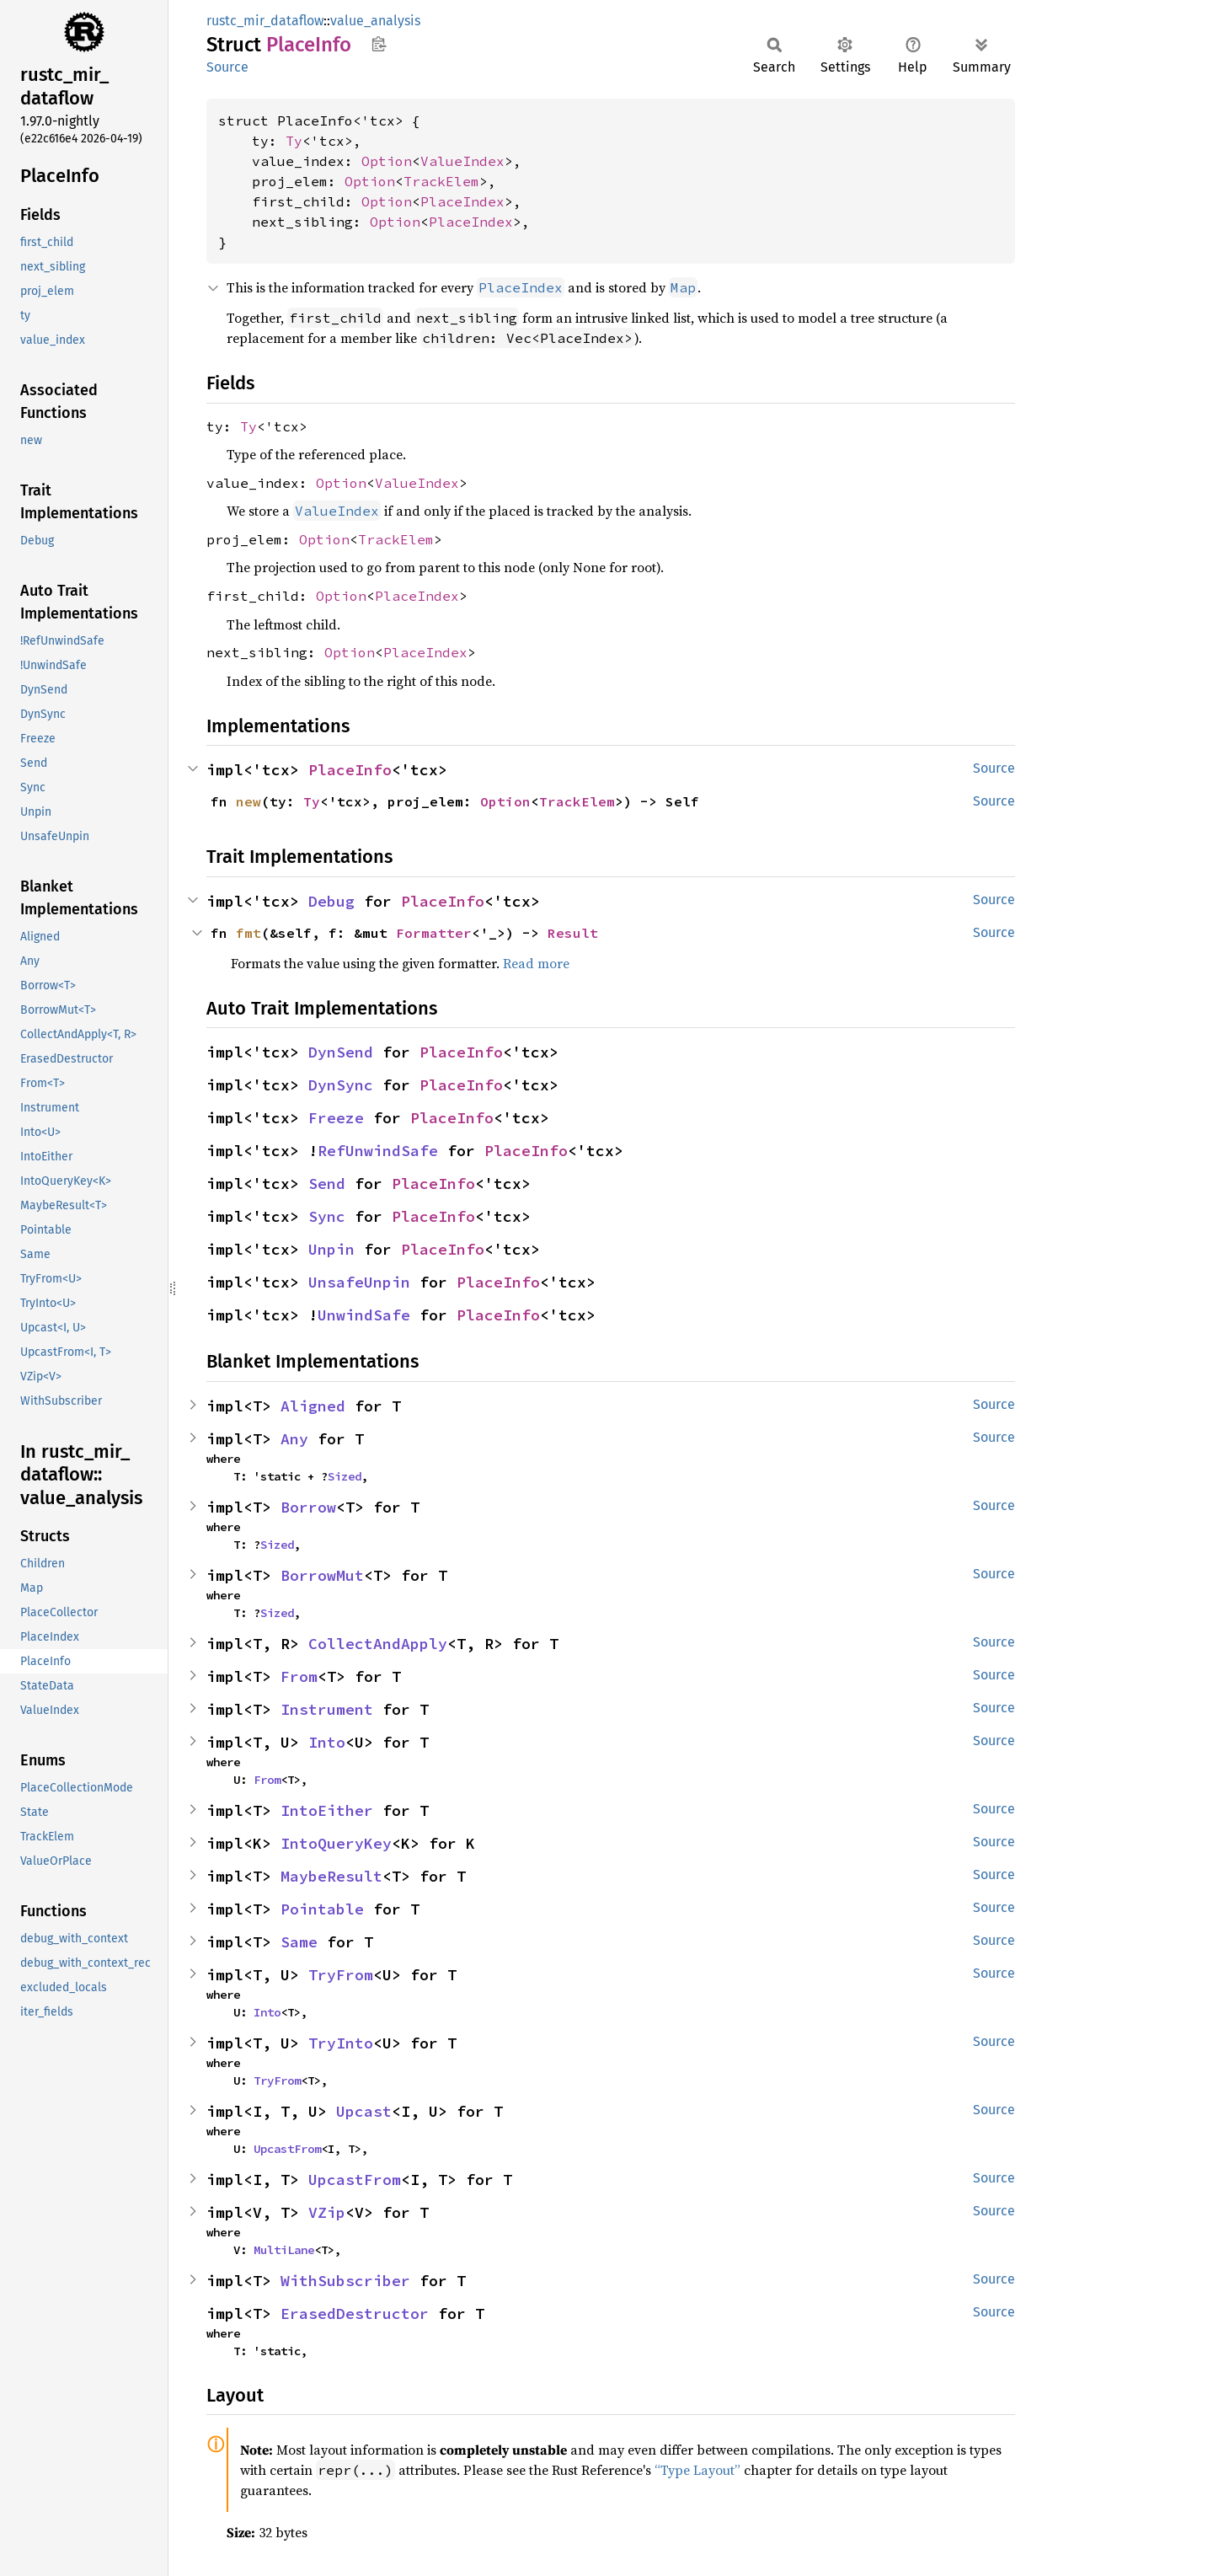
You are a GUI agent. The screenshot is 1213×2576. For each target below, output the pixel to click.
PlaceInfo (350, 769)
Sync (326, 1216)
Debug (331, 901)
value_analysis (375, 21)
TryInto (340, 2043)
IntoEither (327, 1810)
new (248, 801)
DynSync (340, 1085)
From (299, 1676)
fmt (248, 932)
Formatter (434, 932)
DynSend (340, 1052)
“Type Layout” (697, 2470)
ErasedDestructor (355, 2313)
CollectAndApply (377, 1643)
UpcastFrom (287, 2148)
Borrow (308, 1507)
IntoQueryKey (336, 1843)
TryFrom (340, 1974)
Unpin (331, 1249)
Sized (344, 1476)
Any (294, 1439)
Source (227, 67)
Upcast (364, 2111)
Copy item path (379, 43)
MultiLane (284, 2249)
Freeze (336, 1117)
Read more (536, 963)
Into (326, 1742)
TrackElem (441, 181)
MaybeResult (331, 1876)
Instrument (327, 1709)
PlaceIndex (462, 201)
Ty (294, 140)
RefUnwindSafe (378, 1150)
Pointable (322, 1909)
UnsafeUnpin (359, 1282)
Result (573, 932)
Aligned (313, 1406)
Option (386, 161)
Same (299, 1942)
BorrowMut (322, 1575)
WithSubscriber (345, 2280)
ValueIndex (462, 161)
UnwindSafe (364, 1315)
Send (326, 1183)
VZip (326, 2212)
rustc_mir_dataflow (264, 21)
